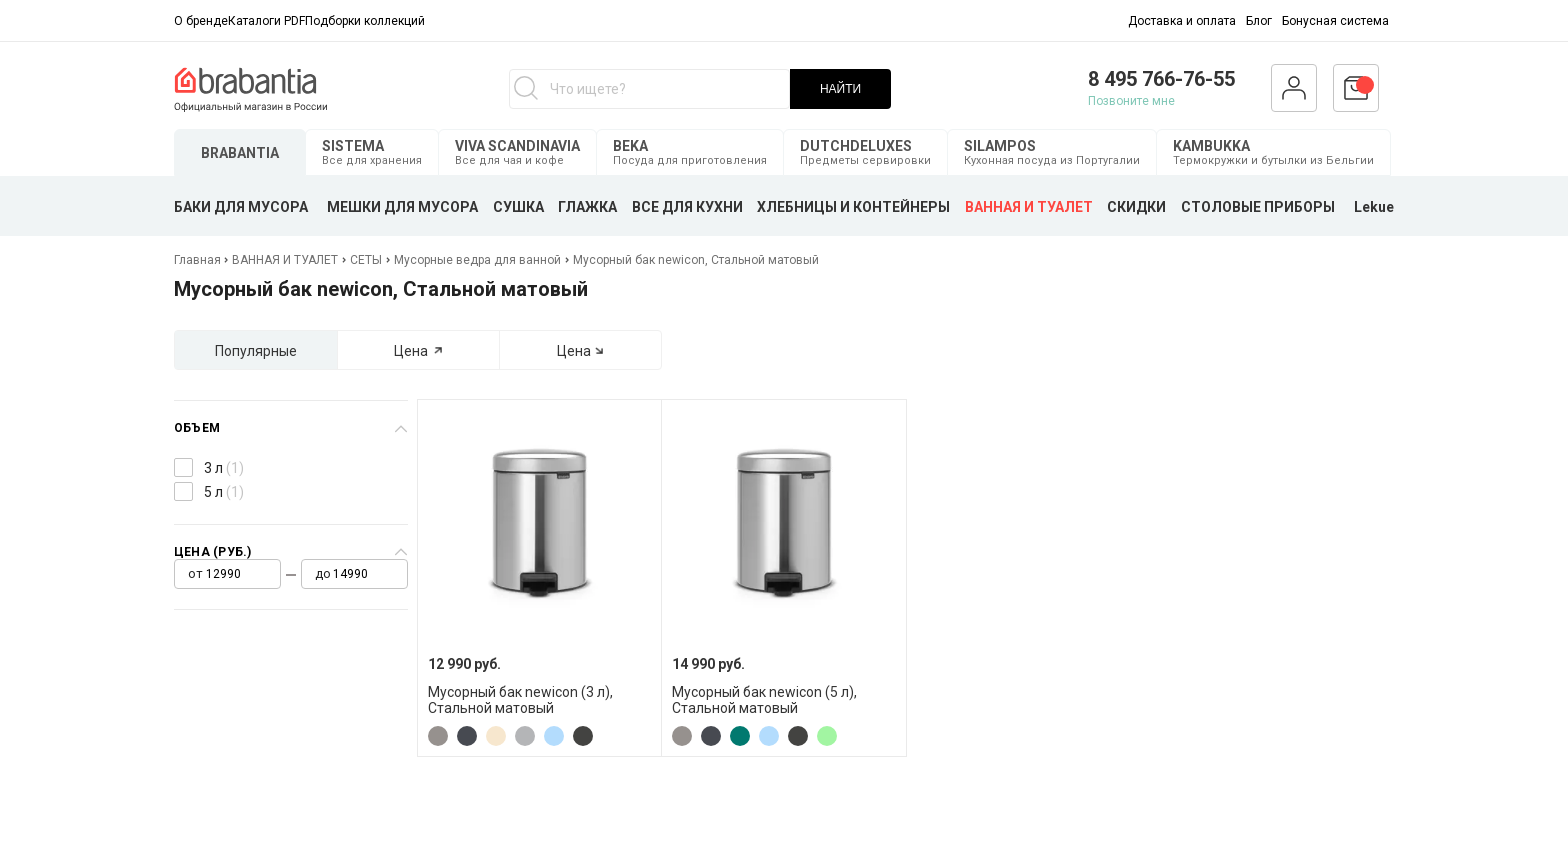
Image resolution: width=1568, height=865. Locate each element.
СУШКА (518, 207)
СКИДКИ (1136, 207)
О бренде (201, 21)
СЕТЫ (366, 260)
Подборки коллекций (365, 21)
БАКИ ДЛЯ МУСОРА (241, 207)
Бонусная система (1335, 21)
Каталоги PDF (266, 21)
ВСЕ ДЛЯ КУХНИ (687, 207)
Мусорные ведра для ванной (477, 260)
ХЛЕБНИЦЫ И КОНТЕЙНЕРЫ (853, 207)
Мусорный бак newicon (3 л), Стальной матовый (520, 700)
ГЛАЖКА (587, 207)
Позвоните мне (1131, 101)
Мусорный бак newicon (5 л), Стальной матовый (764, 700)
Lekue (1374, 207)
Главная (199, 260)
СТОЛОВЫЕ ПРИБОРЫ (1258, 207)
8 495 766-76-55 (1161, 79)
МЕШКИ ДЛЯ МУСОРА (402, 207)
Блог (1259, 21)
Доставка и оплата (1182, 21)
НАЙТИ (840, 89)
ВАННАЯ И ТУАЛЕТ (1029, 207)
